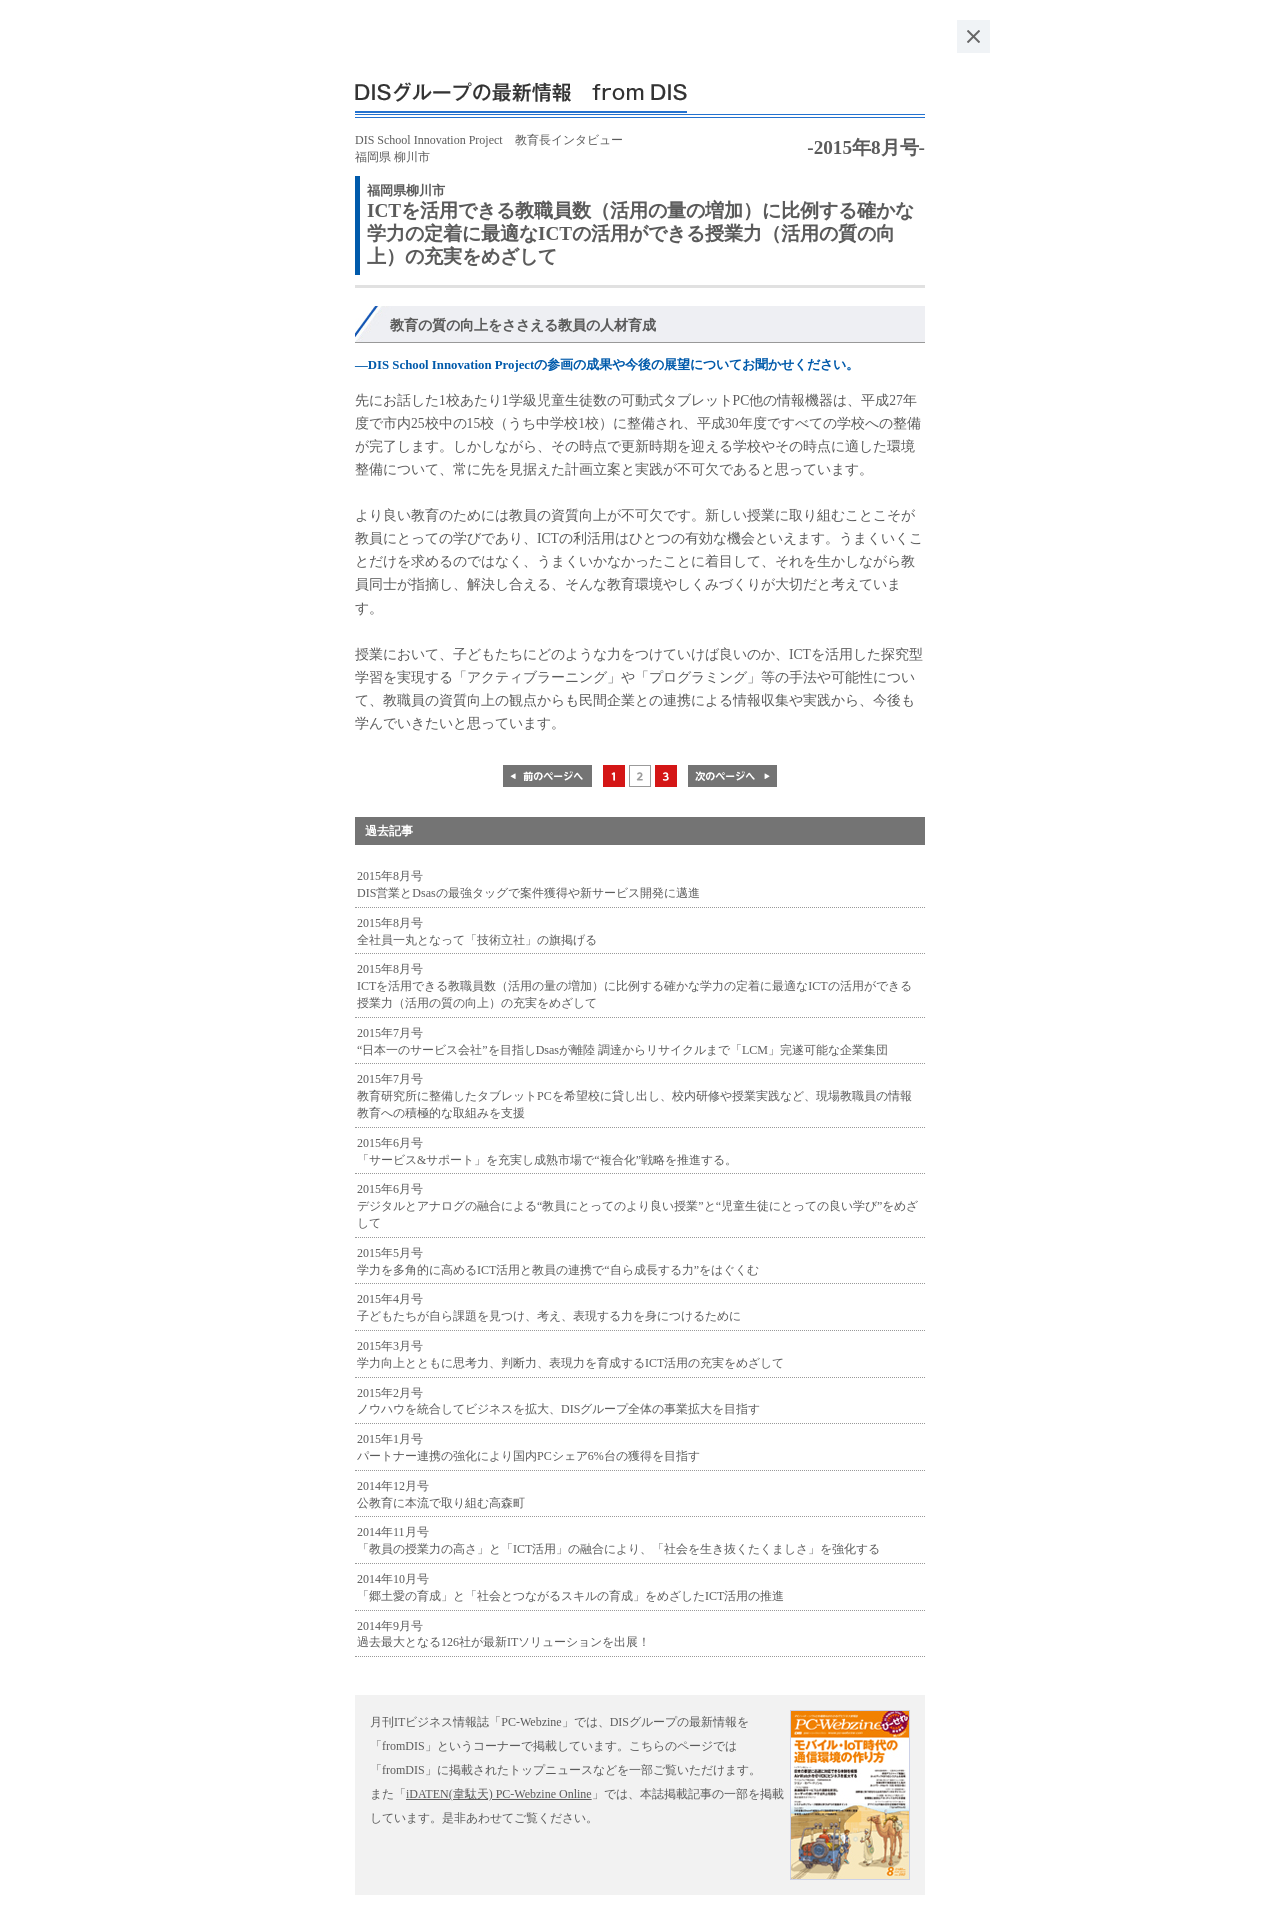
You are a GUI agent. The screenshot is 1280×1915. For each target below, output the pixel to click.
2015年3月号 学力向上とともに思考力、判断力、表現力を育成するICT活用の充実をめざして (570, 1354)
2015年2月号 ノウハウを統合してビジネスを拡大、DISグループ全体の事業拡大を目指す (558, 1401)
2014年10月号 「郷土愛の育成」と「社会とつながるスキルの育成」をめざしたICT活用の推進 (570, 1587)
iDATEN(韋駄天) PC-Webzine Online (499, 1794)
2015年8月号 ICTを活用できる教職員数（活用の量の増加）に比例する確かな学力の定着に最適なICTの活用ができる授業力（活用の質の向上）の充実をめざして (634, 986)
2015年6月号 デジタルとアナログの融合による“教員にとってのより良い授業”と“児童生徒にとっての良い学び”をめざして (637, 1206)
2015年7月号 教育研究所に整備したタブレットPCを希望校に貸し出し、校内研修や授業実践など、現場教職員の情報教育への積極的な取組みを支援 (634, 1096)
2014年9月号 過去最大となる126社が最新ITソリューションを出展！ (503, 1634)
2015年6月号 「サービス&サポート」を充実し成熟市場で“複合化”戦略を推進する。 (547, 1151)
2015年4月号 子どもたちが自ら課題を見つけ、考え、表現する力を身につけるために (549, 1307)
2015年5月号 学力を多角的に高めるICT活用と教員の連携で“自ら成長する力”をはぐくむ (558, 1261)
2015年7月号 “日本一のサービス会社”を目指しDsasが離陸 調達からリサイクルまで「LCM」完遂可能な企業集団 (622, 1041)
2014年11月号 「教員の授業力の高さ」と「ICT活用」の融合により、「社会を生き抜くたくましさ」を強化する (618, 1540)
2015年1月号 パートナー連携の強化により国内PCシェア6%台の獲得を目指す (528, 1447)
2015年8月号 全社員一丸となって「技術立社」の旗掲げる (477, 931)
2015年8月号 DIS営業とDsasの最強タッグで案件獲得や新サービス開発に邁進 (528, 884)
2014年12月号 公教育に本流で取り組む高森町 (441, 1494)
